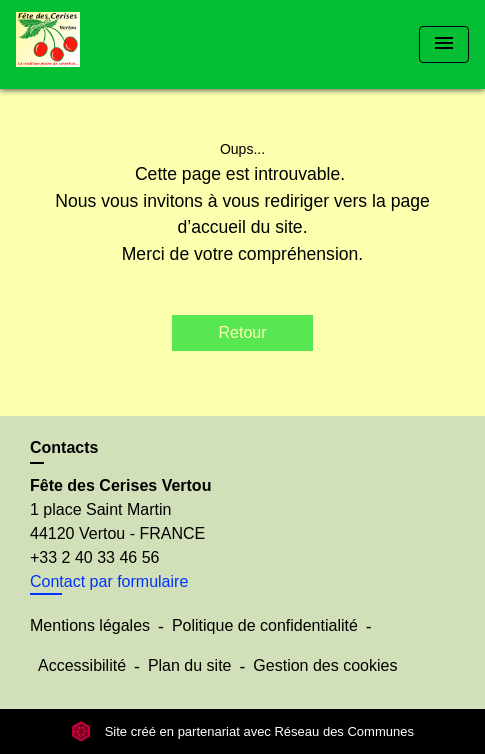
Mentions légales (90, 625)
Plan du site (190, 665)
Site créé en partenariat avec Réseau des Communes (242, 731)
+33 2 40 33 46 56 (94, 557)
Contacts (64, 447)
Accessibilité (82, 665)
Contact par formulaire (109, 581)
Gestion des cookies (325, 665)
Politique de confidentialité (265, 625)
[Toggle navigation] (444, 44)
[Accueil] (91, 44)
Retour (242, 332)
